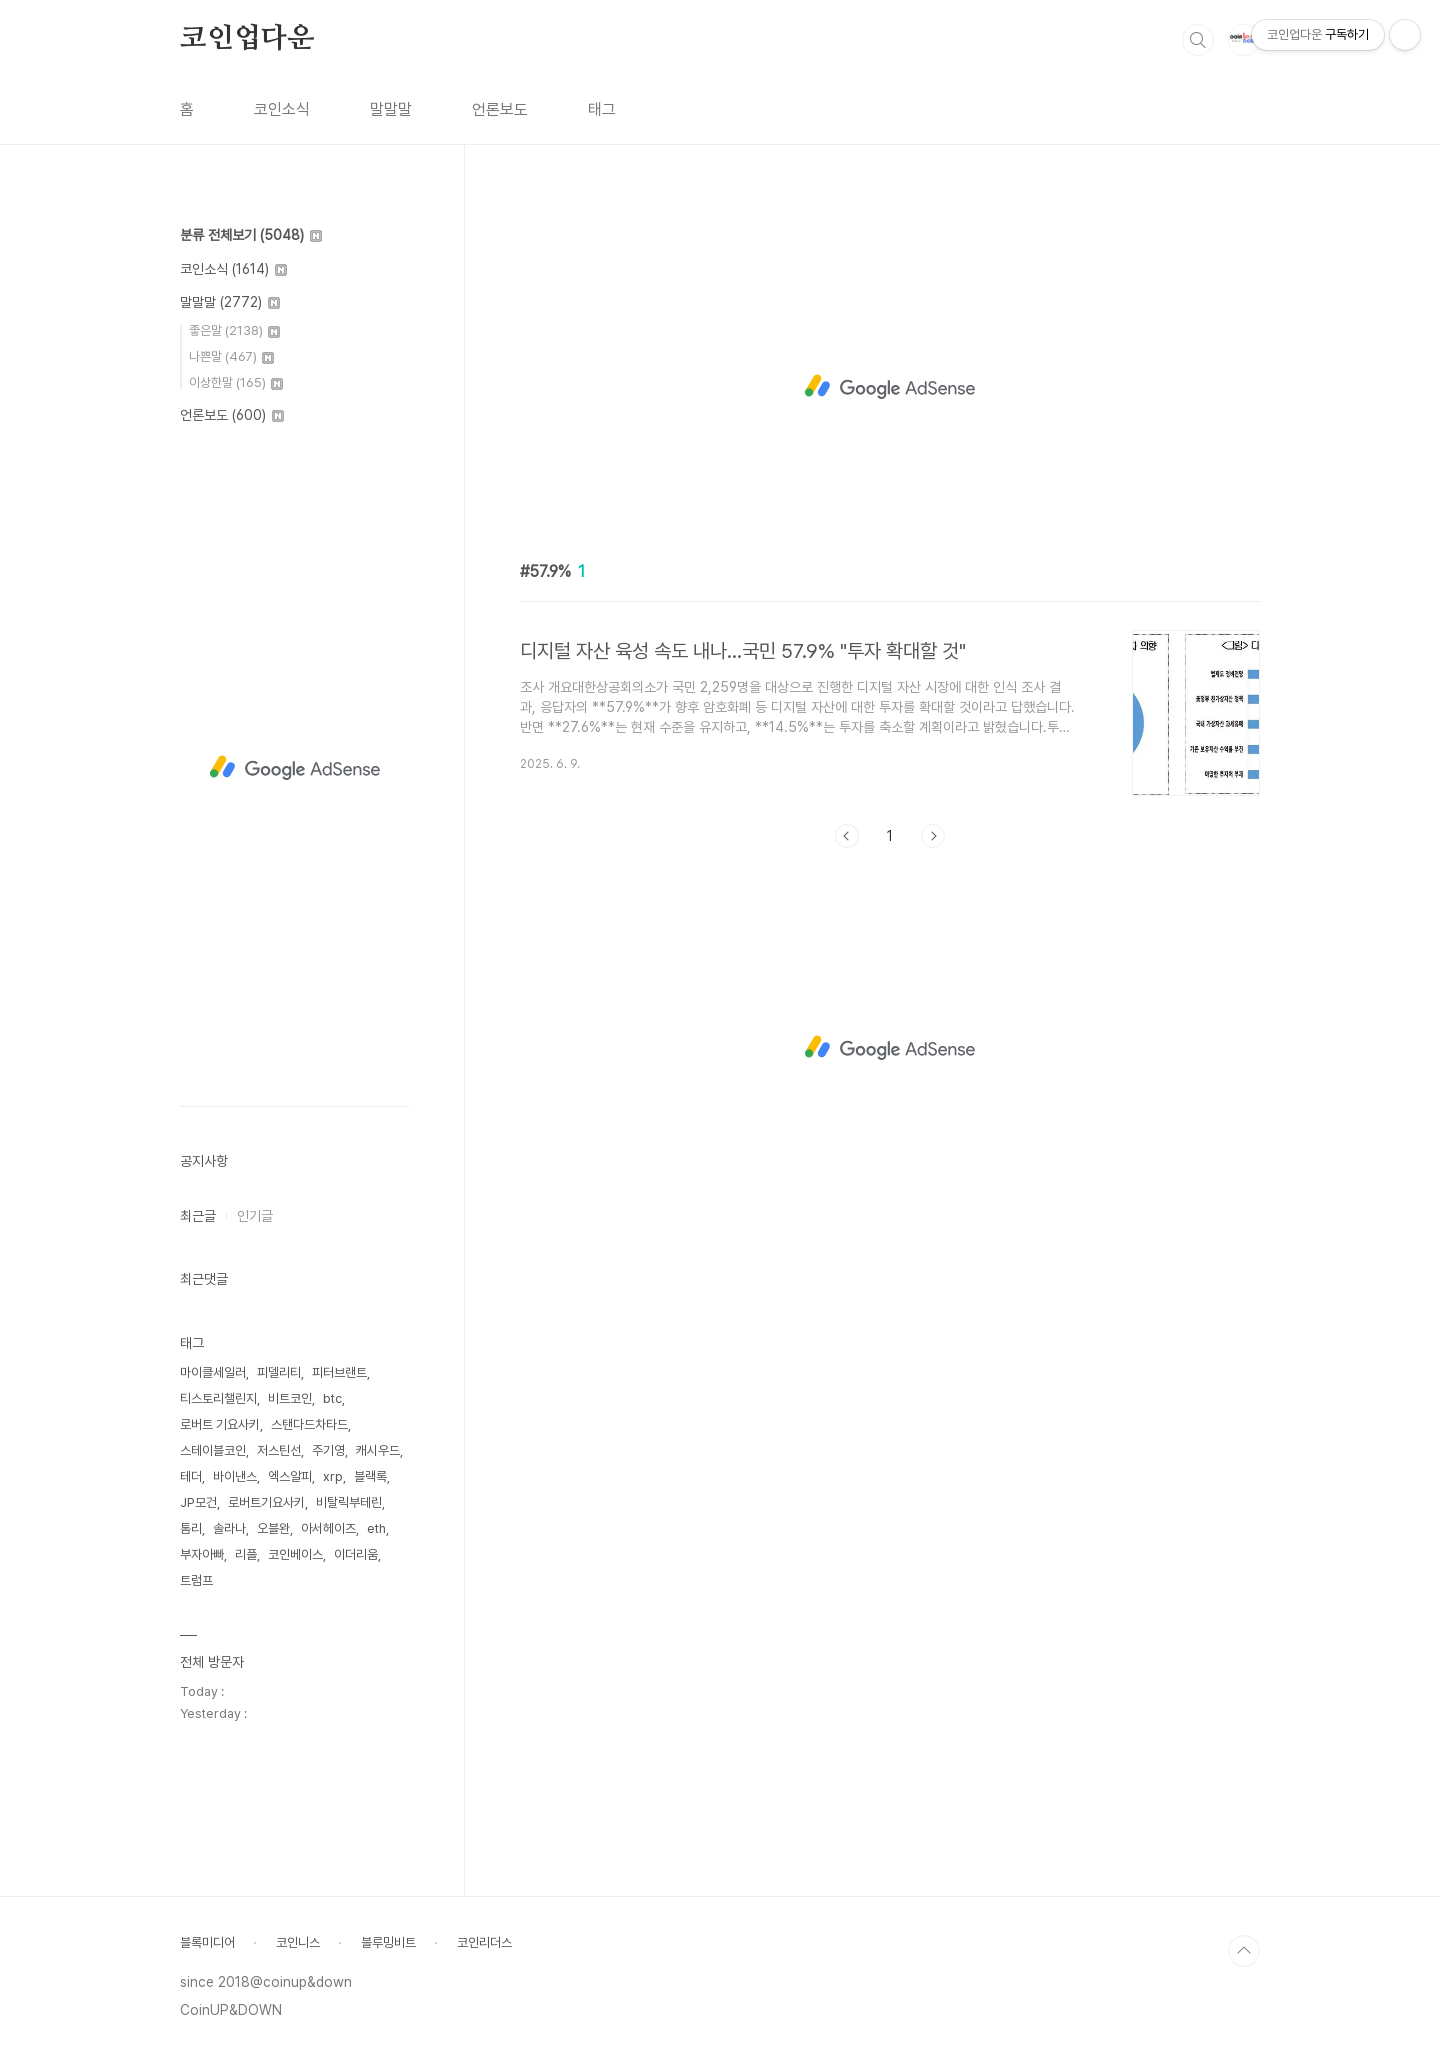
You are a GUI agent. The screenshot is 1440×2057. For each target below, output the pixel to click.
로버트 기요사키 (220, 1424)
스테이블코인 (213, 1450)
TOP (1244, 1951)
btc (332, 1398)
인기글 (255, 1216)
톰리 (191, 1528)
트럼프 (196, 1580)
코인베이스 (295, 1554)
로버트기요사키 (266, 1502)
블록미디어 (207, 1942)
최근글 (198, 1216)
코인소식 (282, 109)
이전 (847, 836)
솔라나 (229, 1528)
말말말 (391, 109)
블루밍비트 (388, 1942)
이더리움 (356, 1554)
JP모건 (198, 1502)
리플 (246, 1554)
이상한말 (236, 382)
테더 (191, 1476)
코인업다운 (247, 39)
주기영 (328, 1450)
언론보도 (500, 109)
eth (376, 1528)
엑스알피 (290, 1476)
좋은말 (234, 330)
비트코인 (290, 1398)
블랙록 (370, 1476)
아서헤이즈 (328, 1528)
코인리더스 (484, 1942)
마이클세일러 (213, 1372)
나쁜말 (231, 356)
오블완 (273, 1528)
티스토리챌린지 (218, 1398)
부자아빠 (202, 1554)
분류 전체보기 (251, 235)
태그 (602, 109)
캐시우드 (378, 1450)
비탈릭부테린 (349, 1502)
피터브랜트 (339, 1372)
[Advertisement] (890, 387)
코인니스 (298, 1942)
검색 (1198, 40)
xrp (333, 1476)
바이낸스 (235, 1476)
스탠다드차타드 (309, 1424)
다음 (933, 836)
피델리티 (279, 1372)
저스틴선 (279, 1450)
